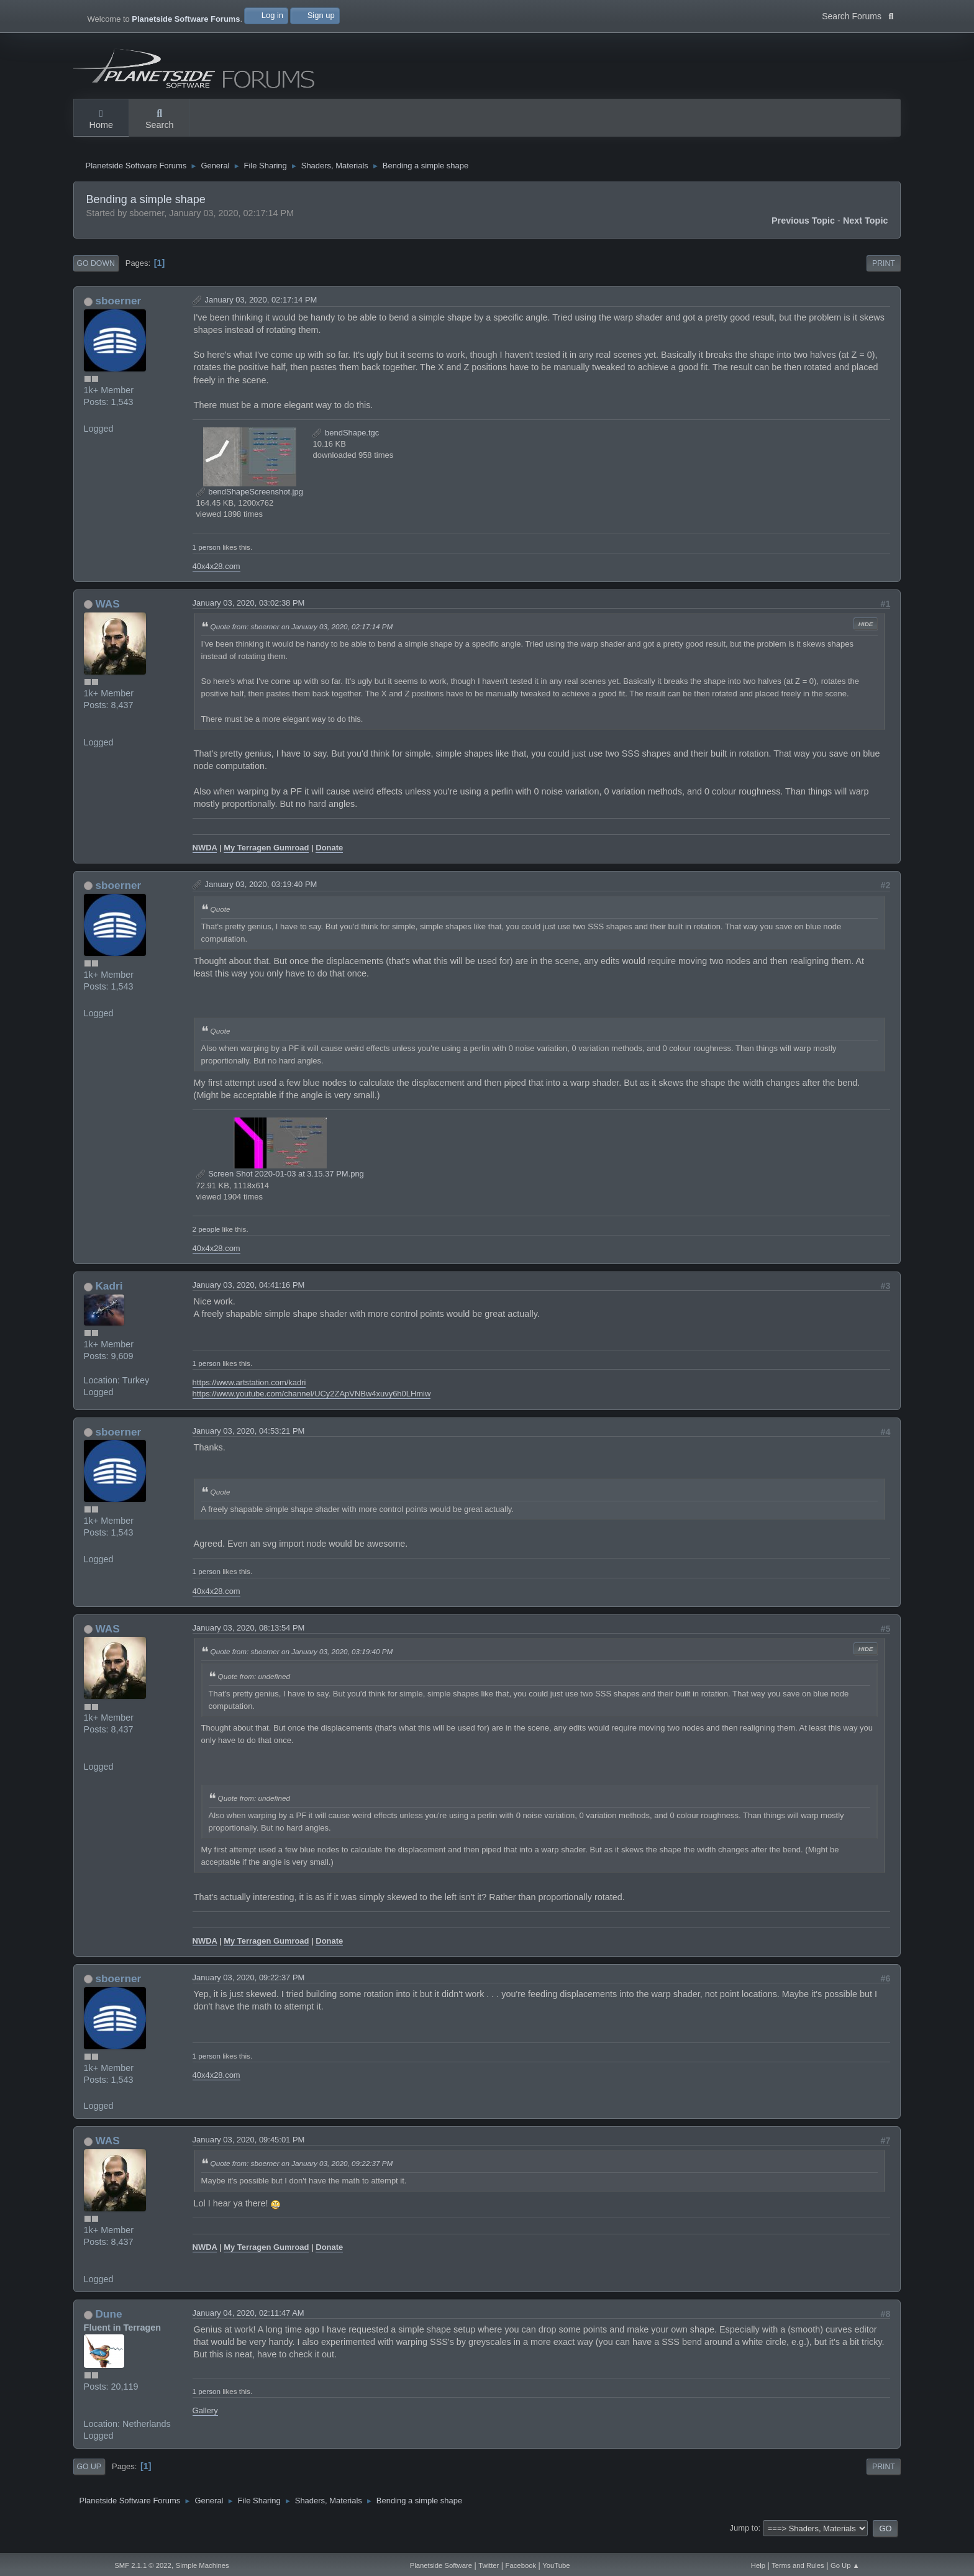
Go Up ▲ (845, 2565)
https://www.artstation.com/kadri (249, 1395)
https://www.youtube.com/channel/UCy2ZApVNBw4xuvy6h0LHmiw (312, 1406)
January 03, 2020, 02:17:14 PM (261, 312)
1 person (207, 559)
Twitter (488, 2565)
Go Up (89, 2479)
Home (101, 120)
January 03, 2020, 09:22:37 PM (249, 1990)
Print (883, 275)
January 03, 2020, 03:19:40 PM (261, 896)
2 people (207, 1241)
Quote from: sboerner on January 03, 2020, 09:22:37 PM (302, 2176)
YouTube (556, 2565)
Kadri (108, 1298)
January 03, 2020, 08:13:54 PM (249, 1639)
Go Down (96, 275)
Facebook (521, 2565)
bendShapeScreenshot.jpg (249, 504)
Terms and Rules (797, 2565)
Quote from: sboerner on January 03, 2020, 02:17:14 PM (302, 638)
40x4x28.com (216, 578)
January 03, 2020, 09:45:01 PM (249, 2152)
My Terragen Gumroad (266, 860)
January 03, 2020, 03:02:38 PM (249, 614)
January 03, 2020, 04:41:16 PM (249, 1297)
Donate (329, 860)
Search (159, 120)
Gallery (205, 2423)
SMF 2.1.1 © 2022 (142, 2565)
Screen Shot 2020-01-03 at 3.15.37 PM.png (280, 1186)
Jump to (744, 2540)
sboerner (118, 313)
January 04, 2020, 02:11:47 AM (248, 2325)
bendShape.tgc (345, 445)
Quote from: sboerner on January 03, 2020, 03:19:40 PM (302, 1663)
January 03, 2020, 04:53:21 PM (249, 1442)
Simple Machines (202, 2565)
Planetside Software (441, 2565)
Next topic (865, 233)
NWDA (205, 860)
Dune (108, 2326)
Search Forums (857, 15)
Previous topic (803, 233)
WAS (107, 615)
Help (758, 2565)
